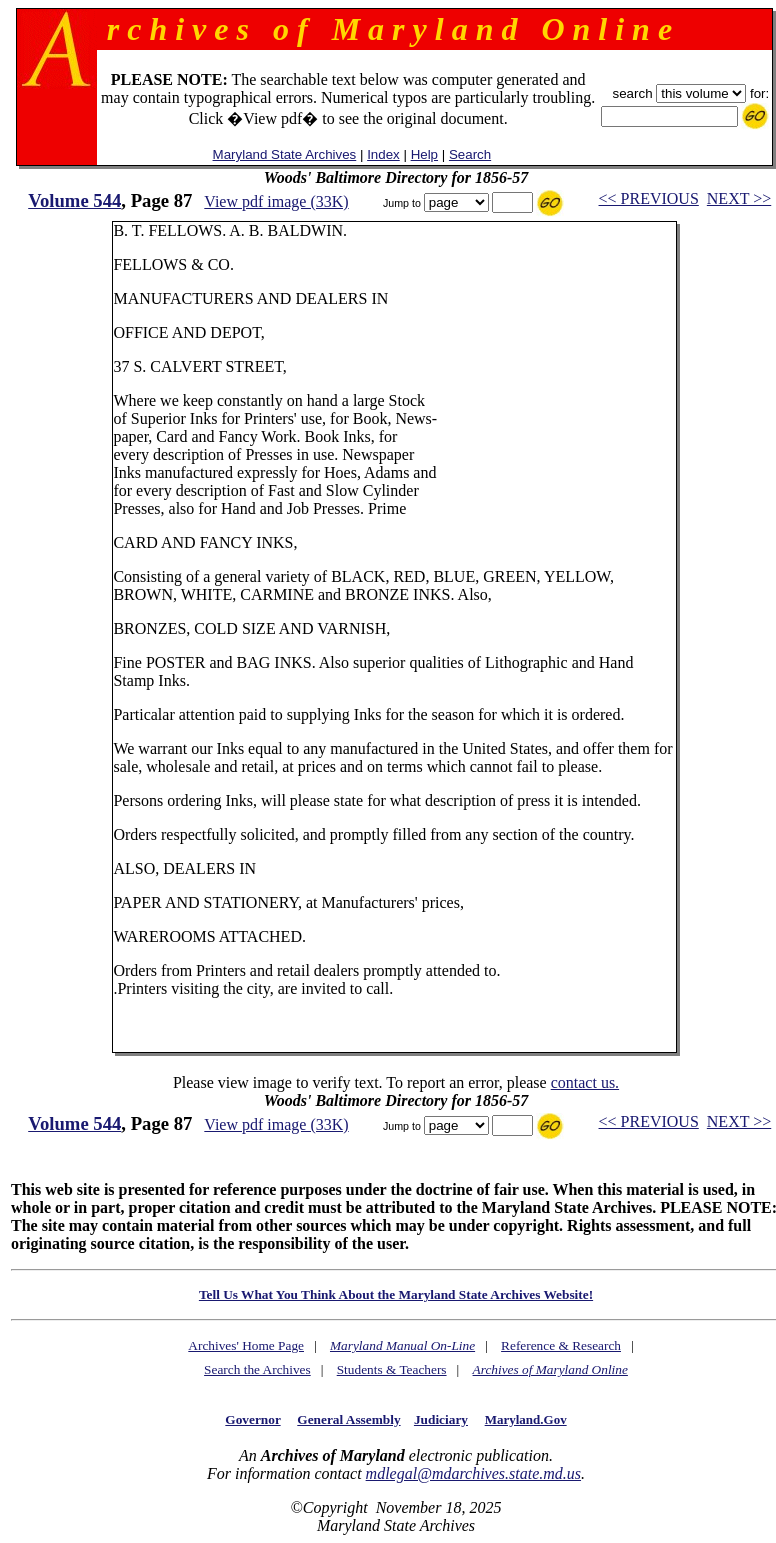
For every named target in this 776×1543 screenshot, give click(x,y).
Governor (252, 1419)
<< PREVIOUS (649, 198)
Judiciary (441, 1419)
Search (470, 154)
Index (383, 154)
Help (424, 154)
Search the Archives (257, 1369)
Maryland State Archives (285, 154)
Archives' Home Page (246, 1345)
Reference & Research (561, 1345)
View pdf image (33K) (276, 201)
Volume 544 (74, 200)
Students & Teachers (392, 1369)
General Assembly (348, 1419)
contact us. (585, 1082)
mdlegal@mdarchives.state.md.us (473, 1473)
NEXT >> (739, 198)
